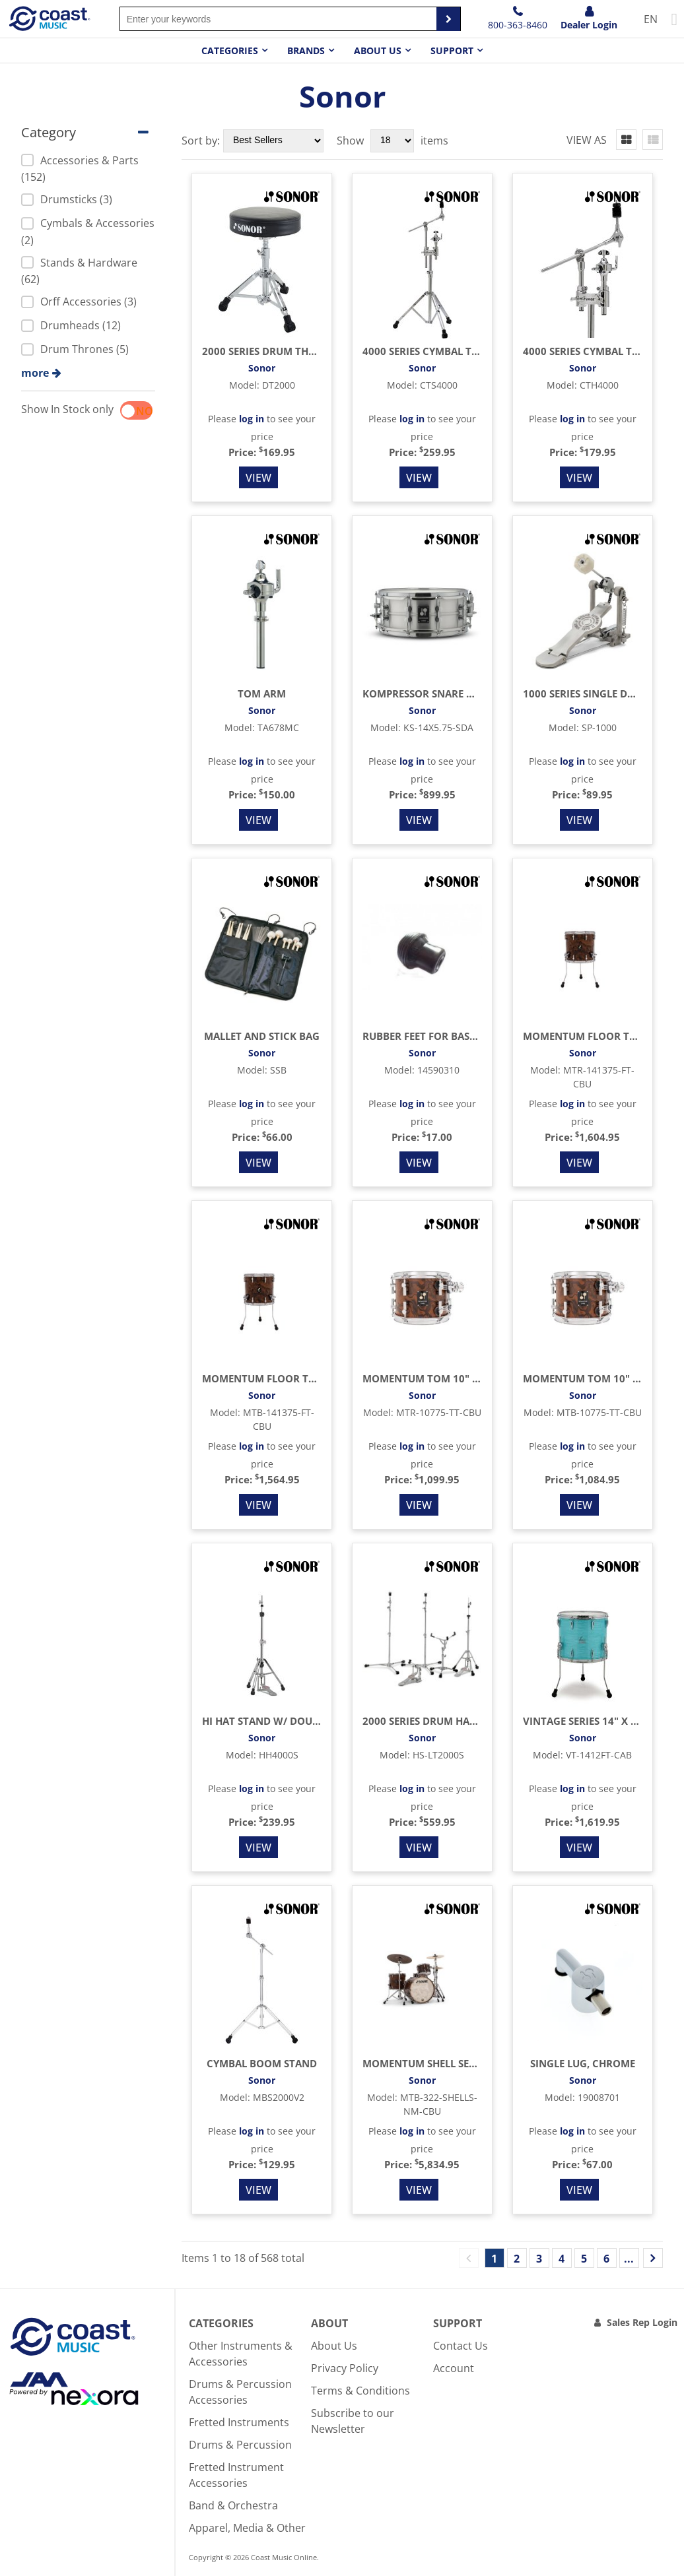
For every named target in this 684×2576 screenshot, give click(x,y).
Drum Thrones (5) (75, 349)
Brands (306, 50)
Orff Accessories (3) (79, 301)
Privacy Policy (344, 2368)
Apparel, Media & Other (247, 2528)
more (35, 373)
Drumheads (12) (71, 325)
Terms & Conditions (360, 2390)
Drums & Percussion (240, 2444)
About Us (334, 2345)
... (629, 2258)
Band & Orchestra (233, 2505)
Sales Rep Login (642, 2322)
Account (453, 2368)
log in (251, 418)
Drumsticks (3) (66, 199)
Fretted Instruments (239, 2422)
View (258, 477)
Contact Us (460, 2345)
